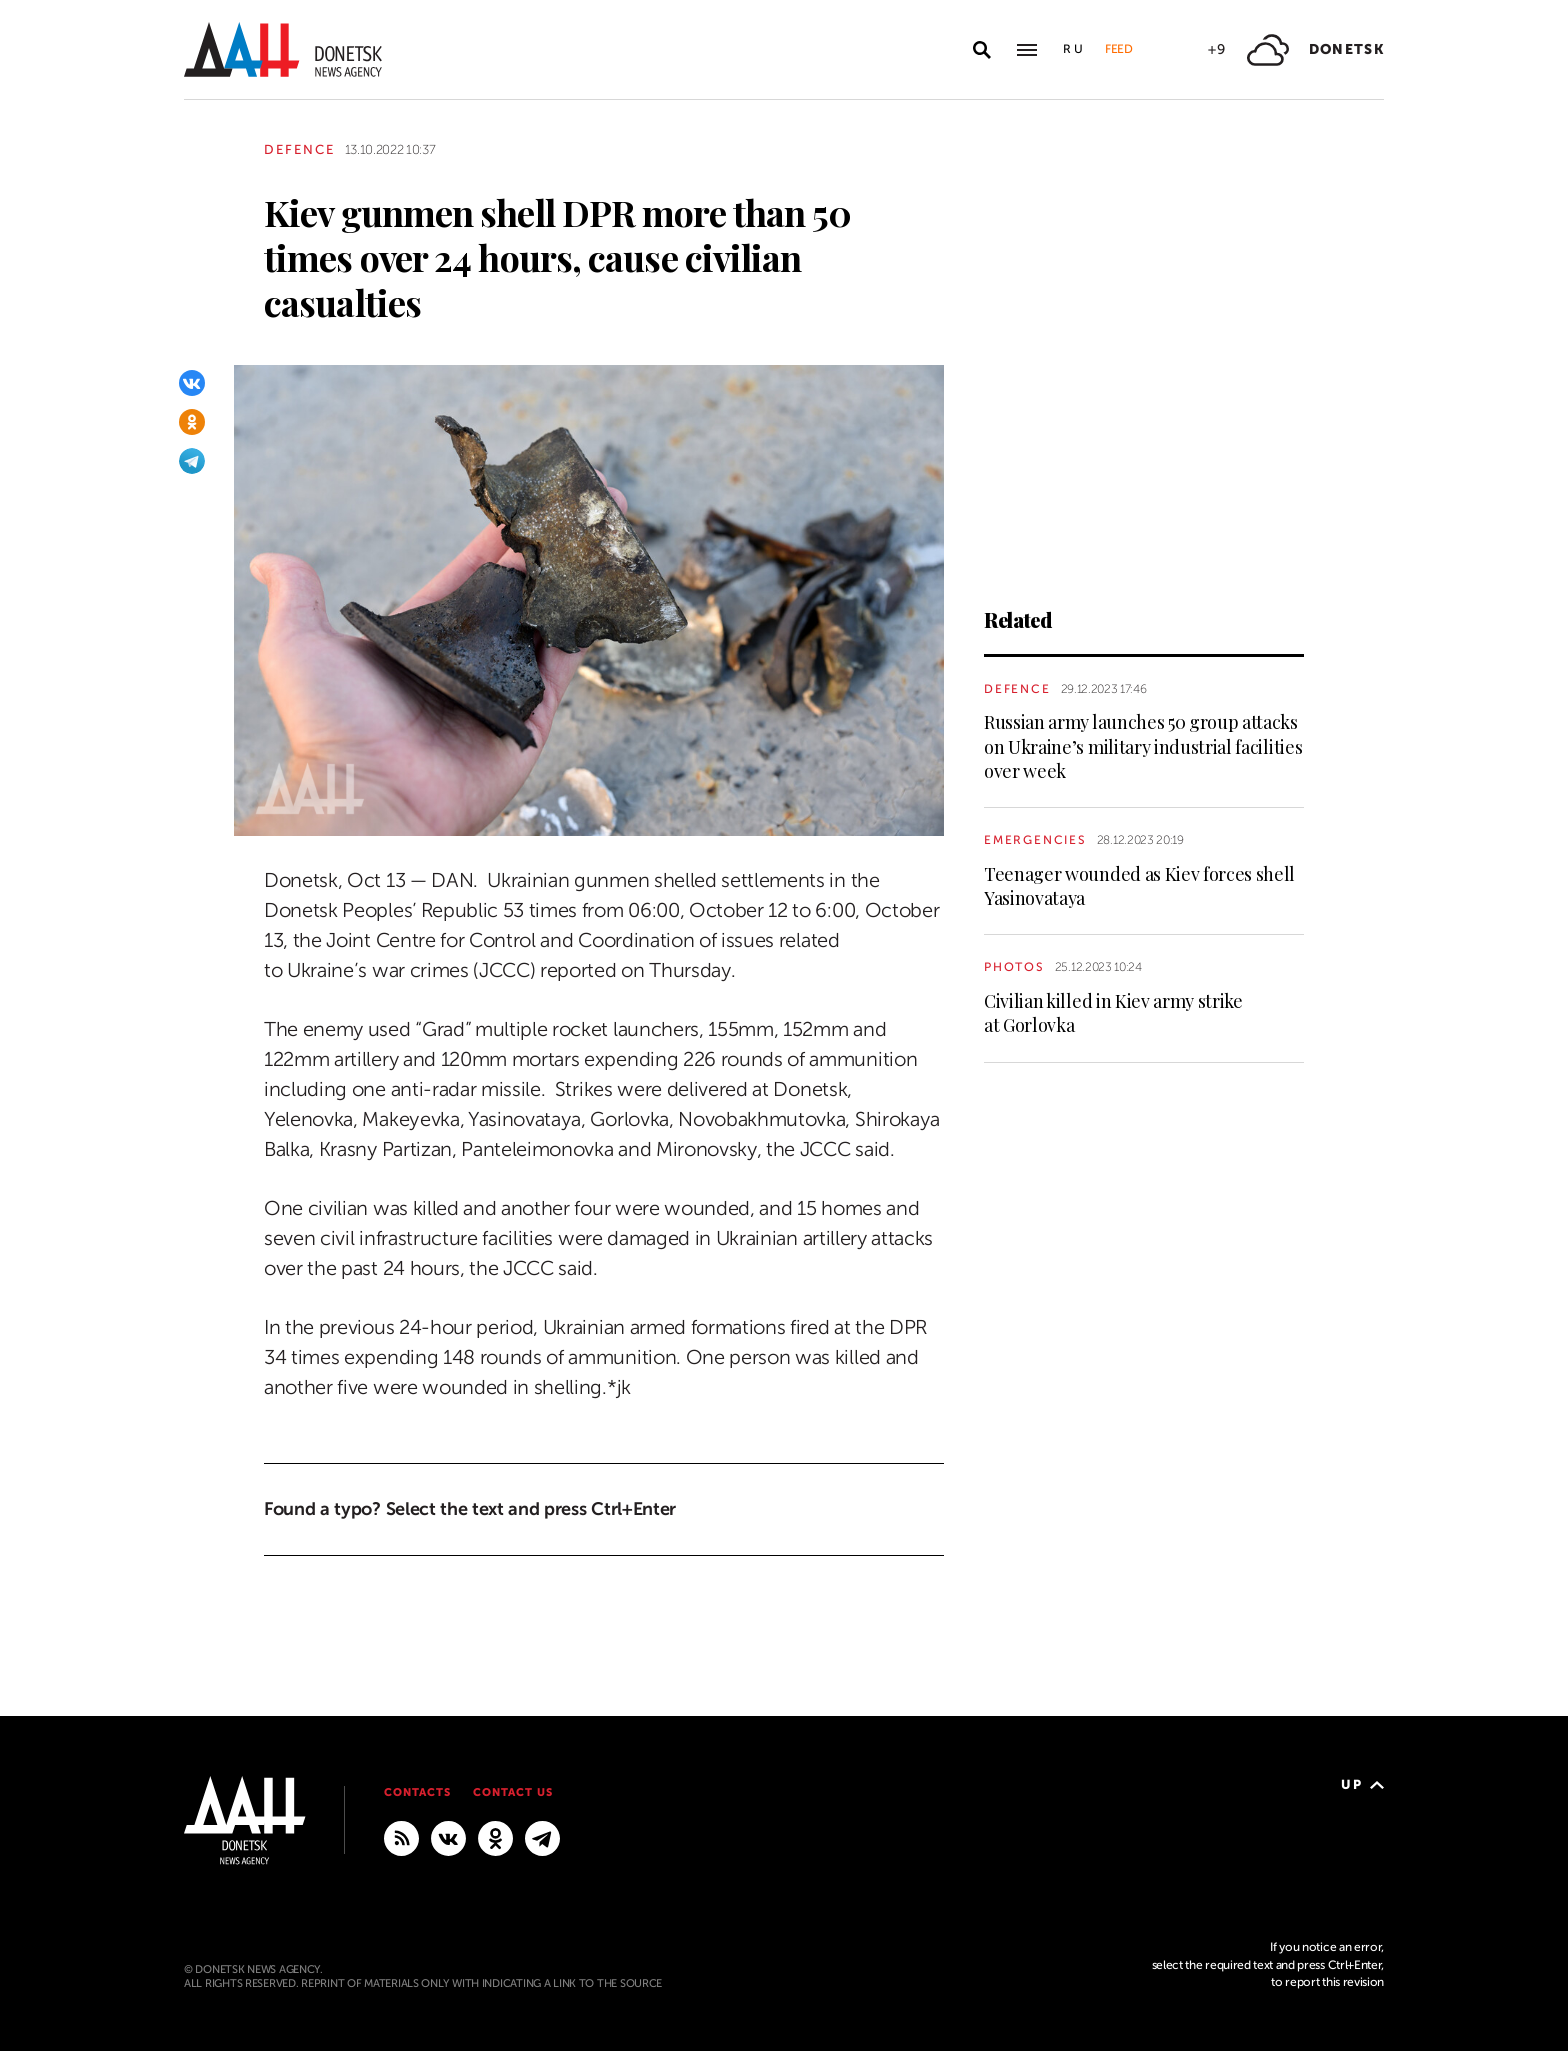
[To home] (283, 49)
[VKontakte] (192, 383)
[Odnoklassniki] (192, 422)
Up (1362, 1784)
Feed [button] (1119, 49)
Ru (1074, 49)
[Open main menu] (1027, 50)
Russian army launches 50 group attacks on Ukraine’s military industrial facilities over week (1143, 746)
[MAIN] (542, 1837)
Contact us (513, 1792)
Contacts (417, 1792)
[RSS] (401, 1837)
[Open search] (982, 50)
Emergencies (1035, 840)
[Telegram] (192, 461)
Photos (1014, 967)
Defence (299, 149)
